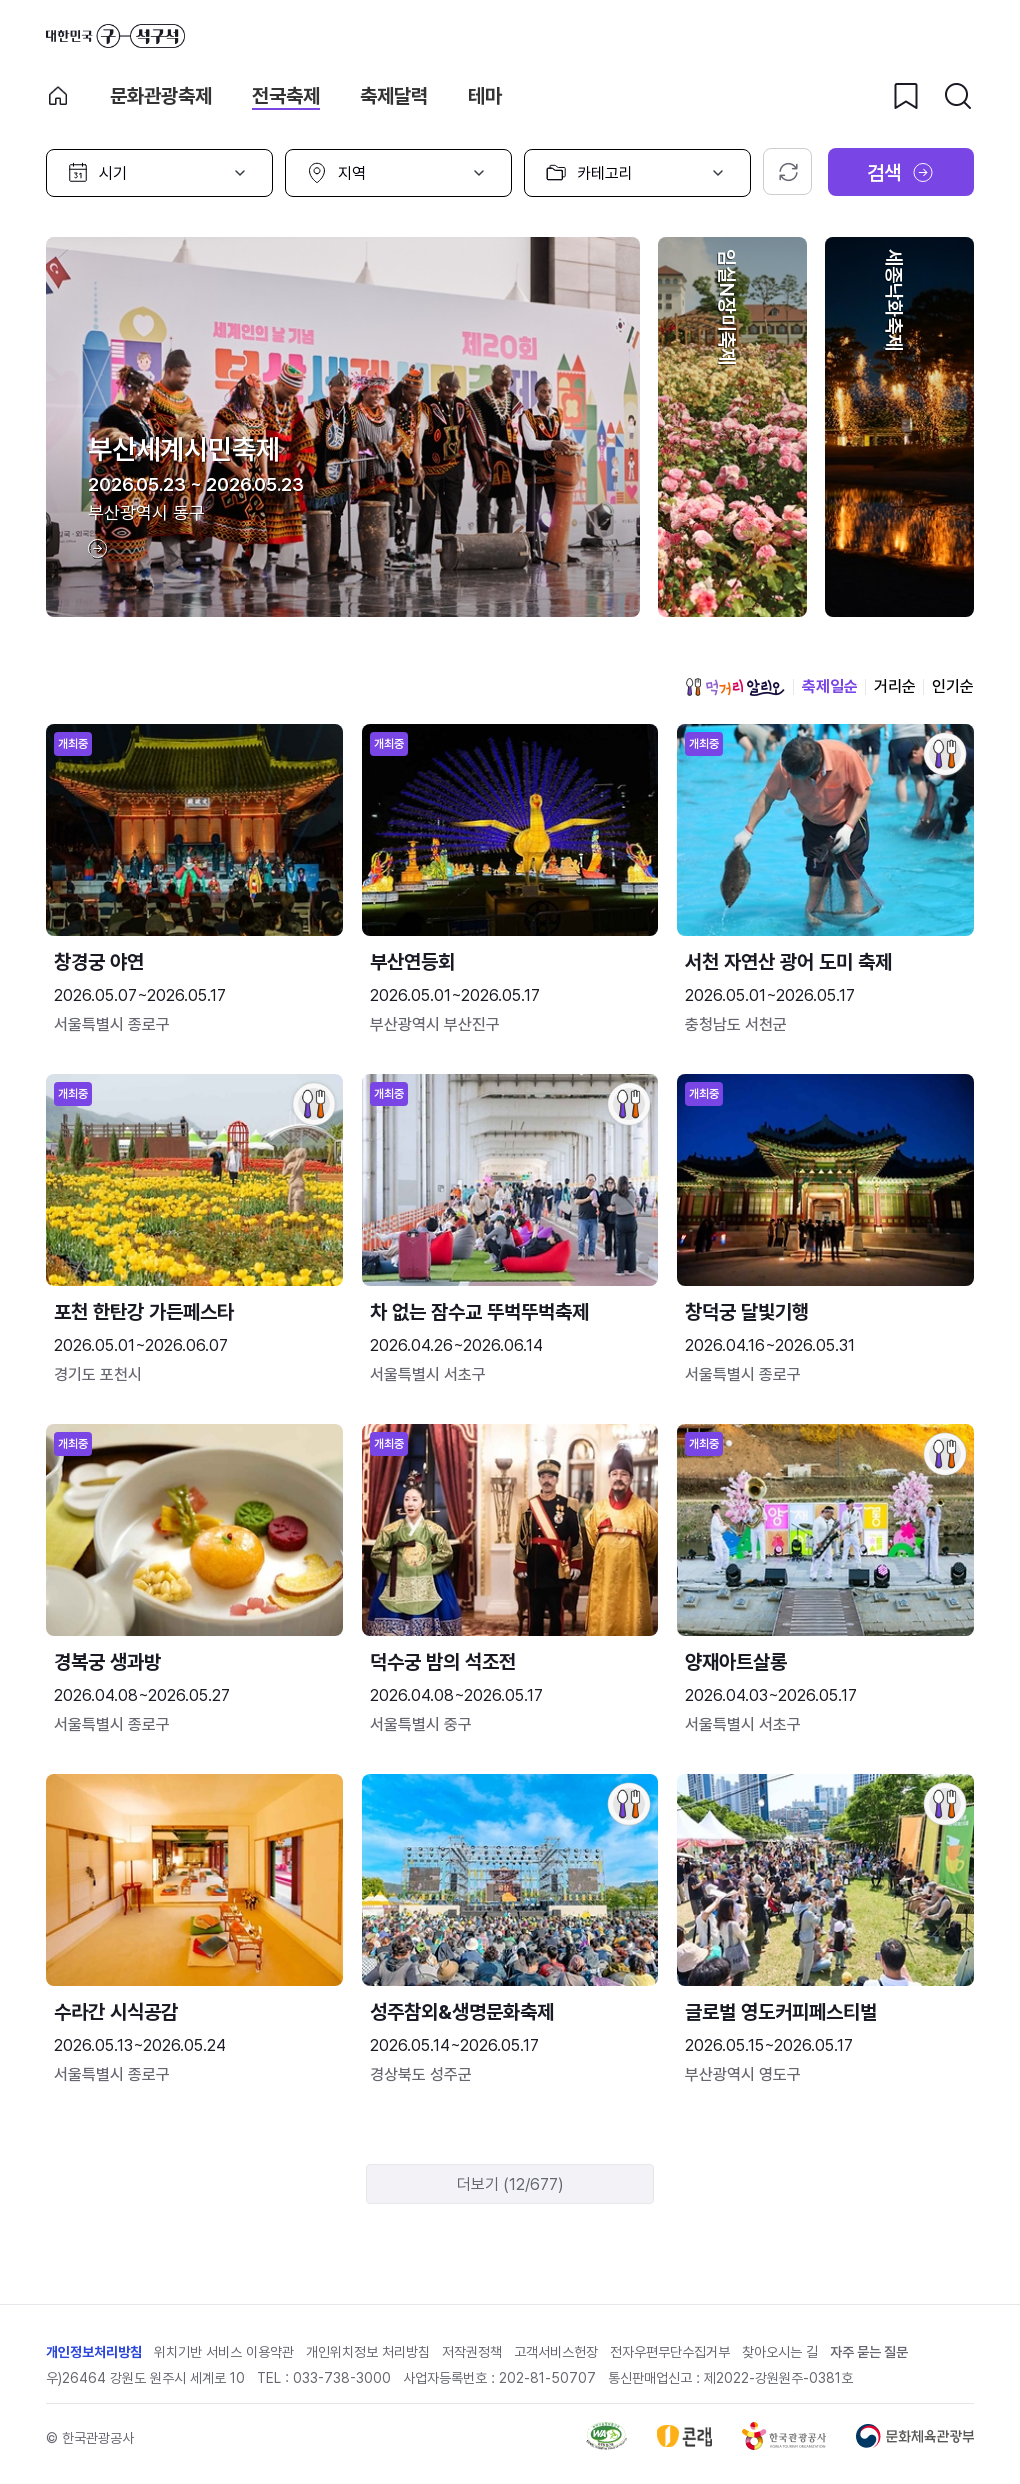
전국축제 (286, 96)
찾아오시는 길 (780, 2352)
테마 (485, 96)
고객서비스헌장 (556, 2352)
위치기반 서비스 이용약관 (224, 2352)
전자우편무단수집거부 (670, 2352)
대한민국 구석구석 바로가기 (115, 36)
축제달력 (394, 96)
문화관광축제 (161, 96)
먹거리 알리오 (735, 687)
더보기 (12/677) (510, 2184)
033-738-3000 (342, 2378)
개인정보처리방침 (94, 2352)
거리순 (895, 686)
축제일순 (830, 686)
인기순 (953, 686)
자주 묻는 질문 (869, 2352)
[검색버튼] (958, 96)
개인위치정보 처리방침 (368, 2352)
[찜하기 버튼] (906, 96)
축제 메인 (58, 96)
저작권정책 (472, 2352)
